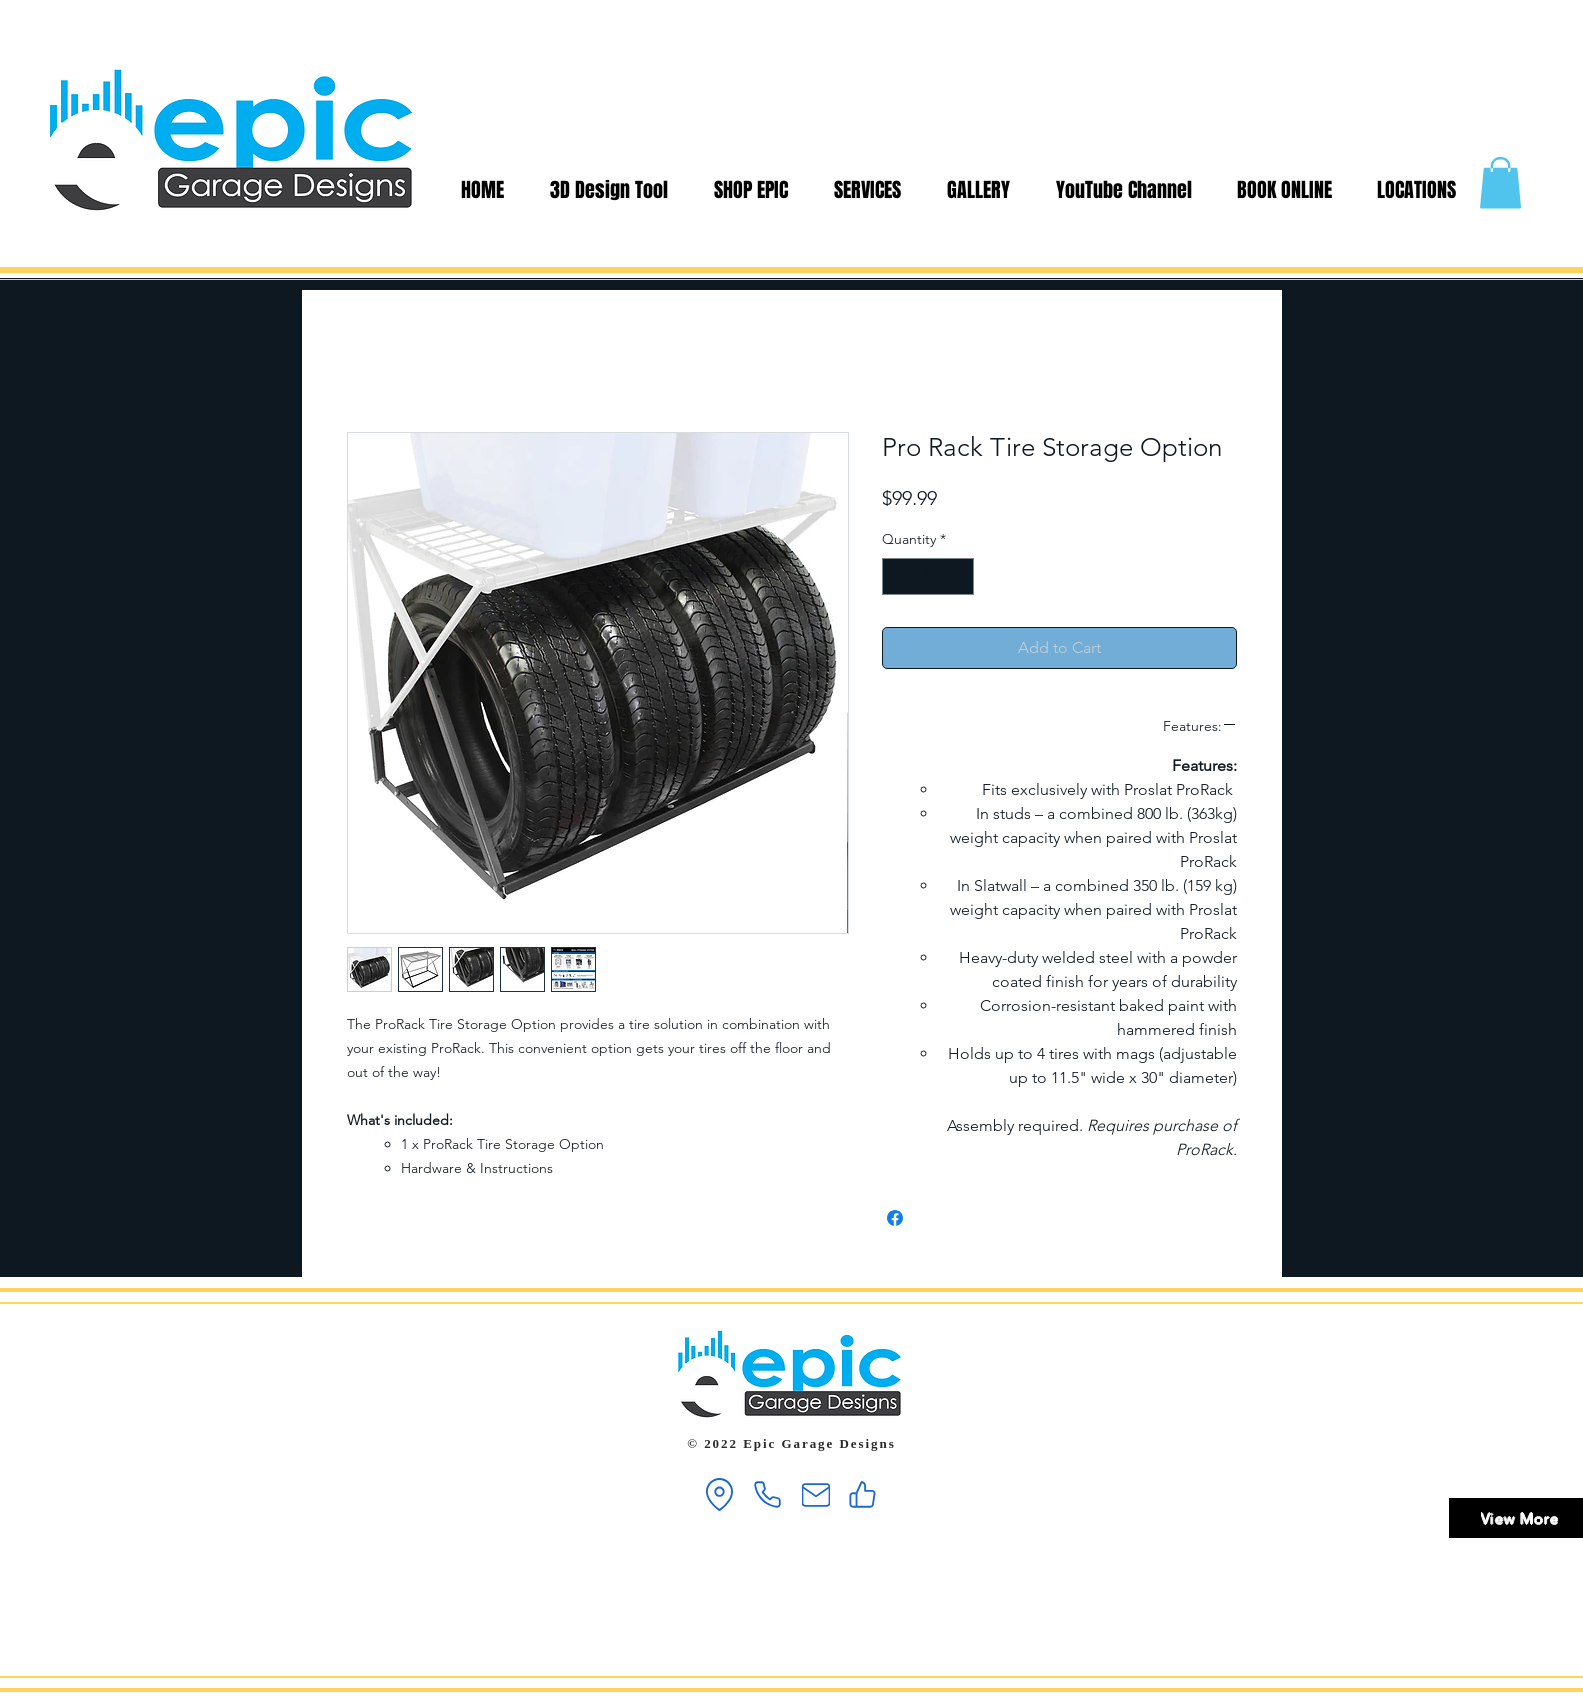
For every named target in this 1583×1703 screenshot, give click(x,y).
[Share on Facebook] (895, 1218)
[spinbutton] (928, 576)
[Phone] (768, 1494)
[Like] (863, 1494)
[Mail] (816, 1494)
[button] (1500, 182)
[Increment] (958, 576)
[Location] (720, 1494)
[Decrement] (897, 576)
